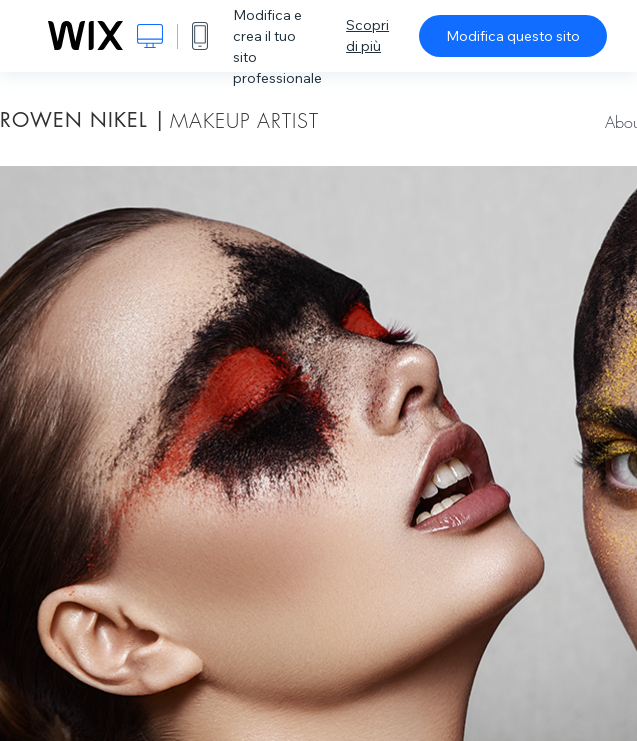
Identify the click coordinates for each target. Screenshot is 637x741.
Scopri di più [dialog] (367, 35)
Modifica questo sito (513, 36)
